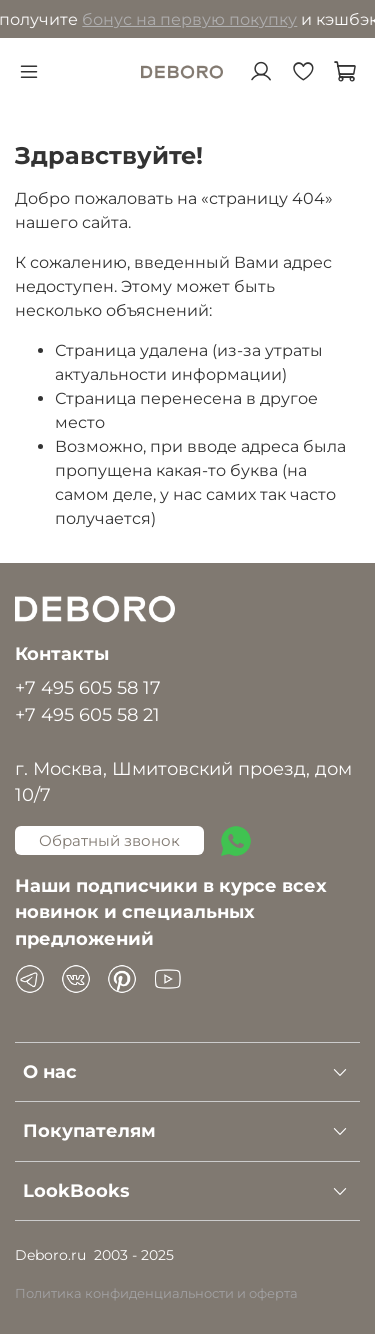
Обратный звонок (109, 840)
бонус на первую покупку (193, 19)
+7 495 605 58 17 (88, 687)
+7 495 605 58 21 (87, 714)
